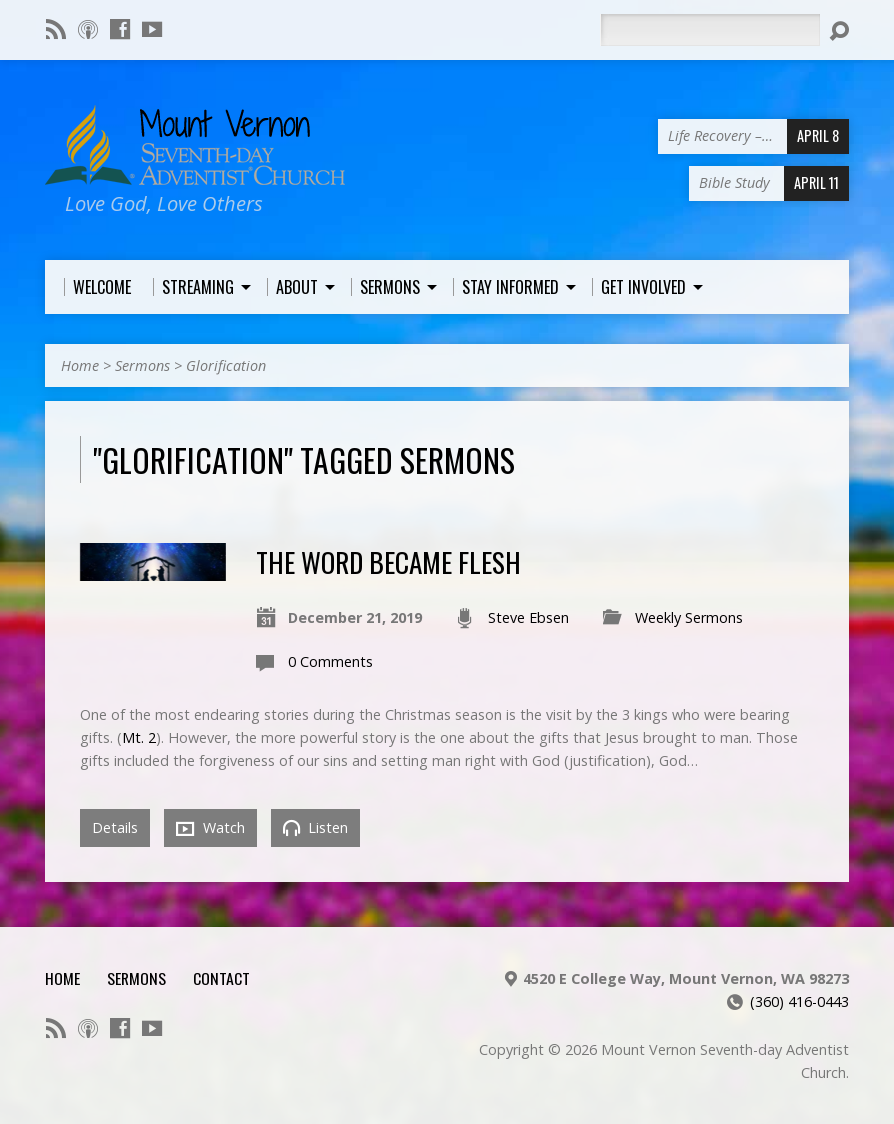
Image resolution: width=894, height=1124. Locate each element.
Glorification (226, 365)
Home (80, 365)
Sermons (142, 365)
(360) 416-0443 (799, 1001)
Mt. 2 (139, 737)
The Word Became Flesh (388, 561)
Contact (221, 978)
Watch (210, 828)
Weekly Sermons (689, 617)
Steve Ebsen (528, 617)
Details (115, 827)
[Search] (710, 30)
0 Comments (330, 661)
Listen (315, 827)
